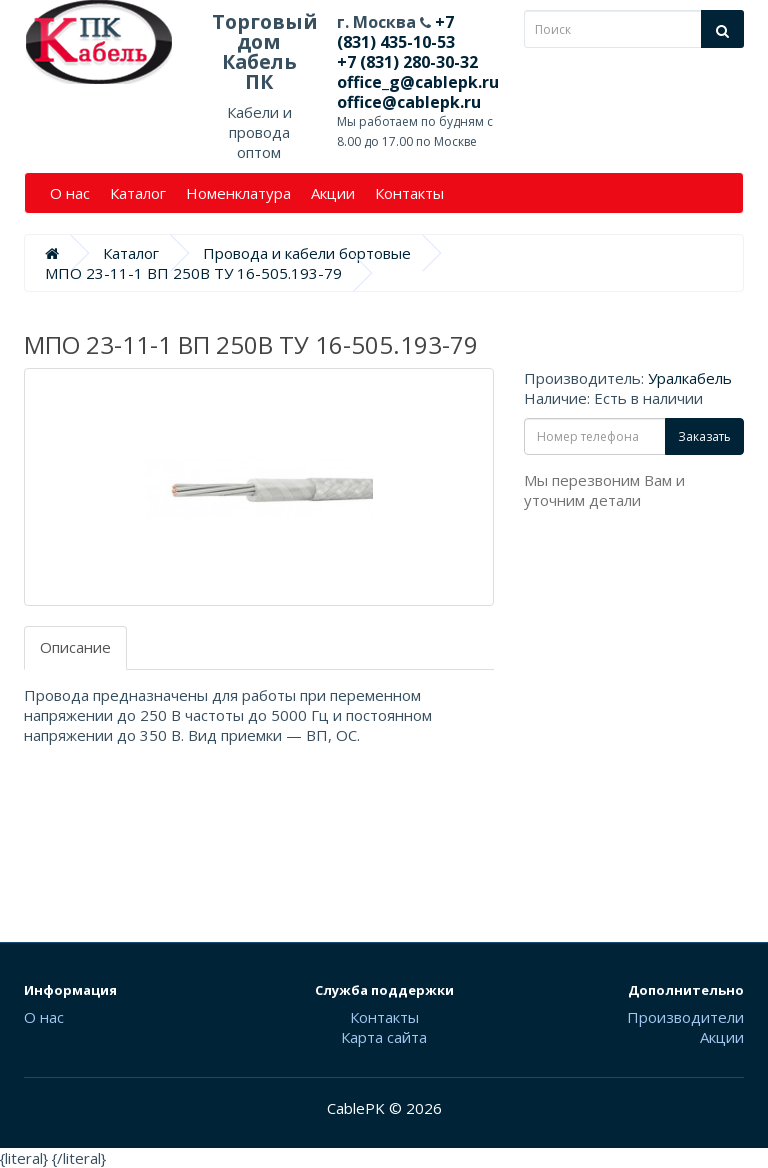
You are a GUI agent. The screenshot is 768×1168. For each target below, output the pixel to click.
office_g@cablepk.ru (418, 82)
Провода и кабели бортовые (307, 253)
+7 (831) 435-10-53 (396, 32)
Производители (685, 1017)
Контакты (409, 193)
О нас (70, 193)
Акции (333, 193)
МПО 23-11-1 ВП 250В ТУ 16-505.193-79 (193, 273)
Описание (75, 647)
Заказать (704, 436)
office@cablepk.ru (409, 102)
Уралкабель (690, 378)
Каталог (138, 193)
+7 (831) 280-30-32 (407, 62)
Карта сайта (384, 1037)
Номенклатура (238, 193)
